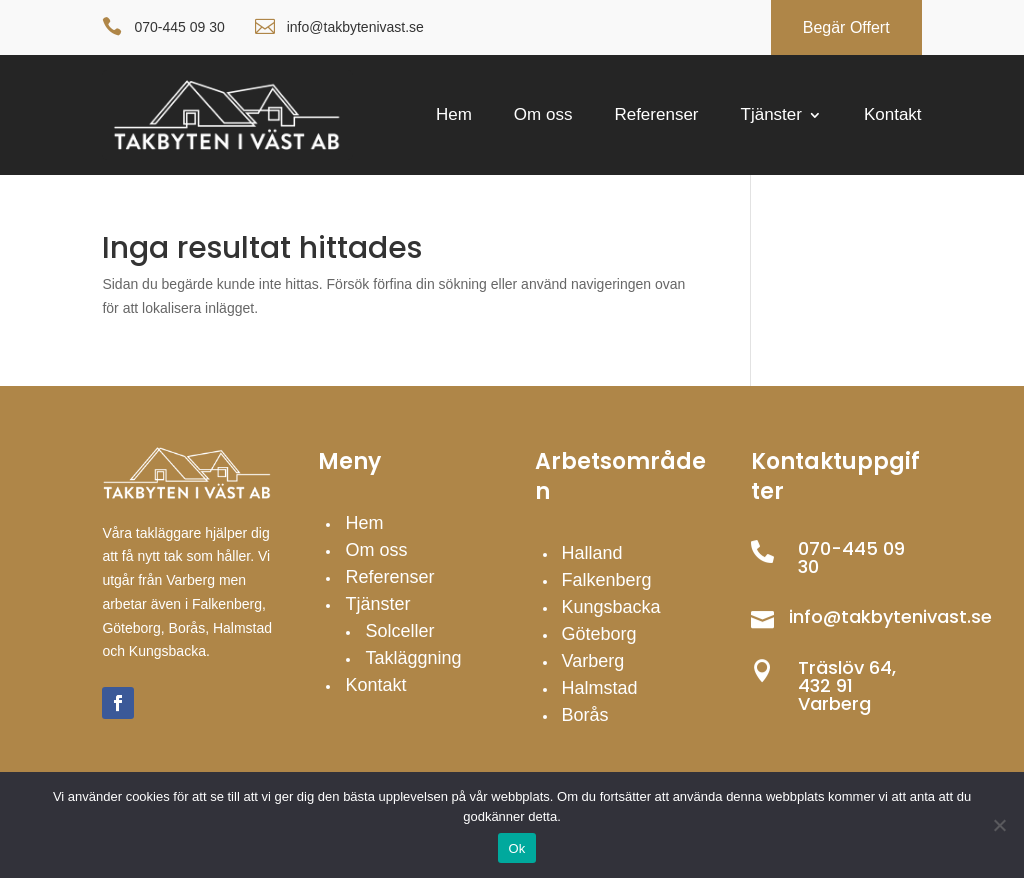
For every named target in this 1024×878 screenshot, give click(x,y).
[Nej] (999, 825)
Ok (516, 848)
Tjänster (771, 116)
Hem (454, 116)
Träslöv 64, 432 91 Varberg (847, 685)
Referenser (656, 116)
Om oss (543, 116)
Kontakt (893, 116)
